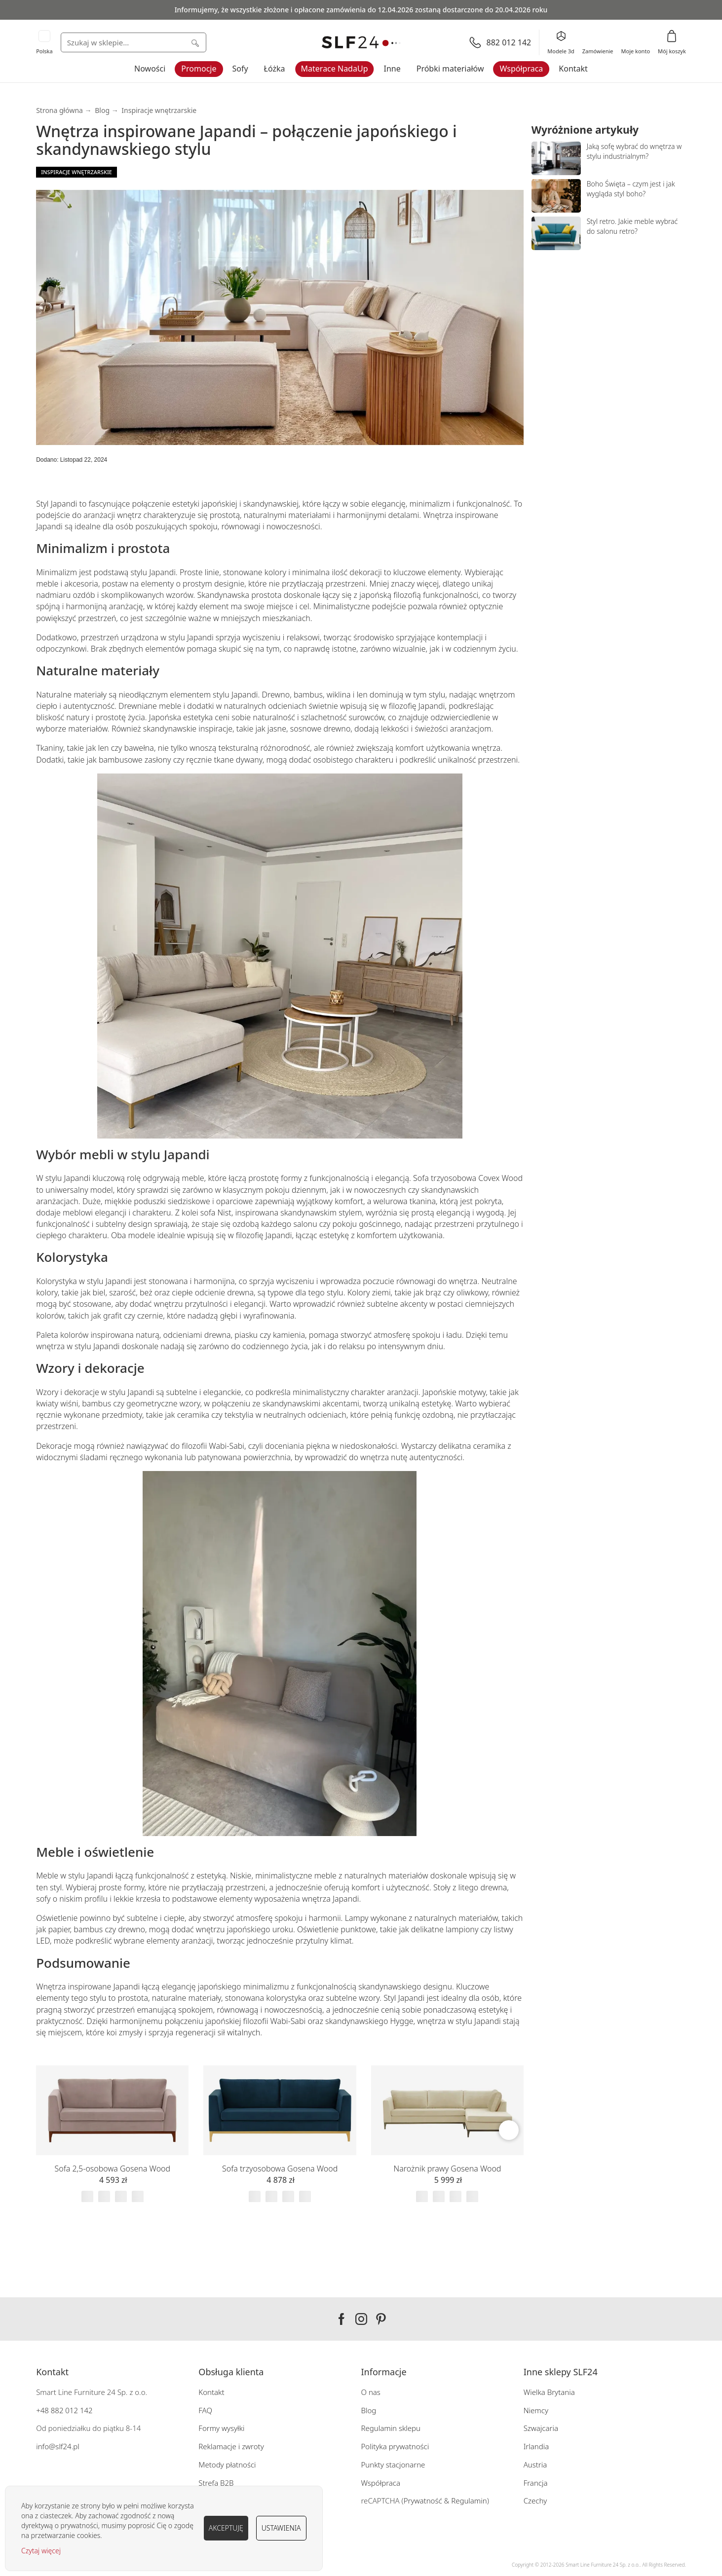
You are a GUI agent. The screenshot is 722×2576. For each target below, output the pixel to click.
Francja (536, 2483)
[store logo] (361, 43)
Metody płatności (227, 2464)
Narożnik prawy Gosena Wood (447, 2168)
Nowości (149, 68)
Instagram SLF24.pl (361, 2319)
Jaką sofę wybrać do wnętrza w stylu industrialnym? (634, 151)
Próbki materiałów (450, 68)
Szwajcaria (541, 2428)
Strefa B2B (215, 2483)
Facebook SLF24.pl (341, 2319)
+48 (42, 2410)
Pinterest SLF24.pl (381, 2319)
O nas (370, 2392)
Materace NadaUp (334, 68)
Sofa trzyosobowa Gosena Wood (280, 2168)
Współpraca (521, 68)
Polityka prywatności (395, 2446)
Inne (391, 68)
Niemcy (536, 2410)
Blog (102, 110)
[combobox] (133, 42)
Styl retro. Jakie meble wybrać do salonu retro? (632, 226)
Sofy (240, 68)
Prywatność (423, 2500)
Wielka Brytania (549, 2392)
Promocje (198, 68)
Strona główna (59, 110)
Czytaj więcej (41, 2550)
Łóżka (274, 68)
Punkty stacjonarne (393, 2464)
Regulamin (469, 2500)
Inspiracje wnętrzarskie (158, 110)
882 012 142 (71, 2410)
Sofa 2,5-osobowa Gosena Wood (113, 2168)
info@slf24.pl (57, 2446)
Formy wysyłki (221, 2428)
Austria (535, 2464)
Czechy (535, 2500)
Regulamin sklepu (391, 2428)
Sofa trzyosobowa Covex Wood (468, 1178)
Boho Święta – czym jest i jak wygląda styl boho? (631, 188)
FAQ (205, 2410)
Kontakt (573, 68)
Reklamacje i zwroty (231, 2446)
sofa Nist (215, 1212)
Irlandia (536, 2446)
